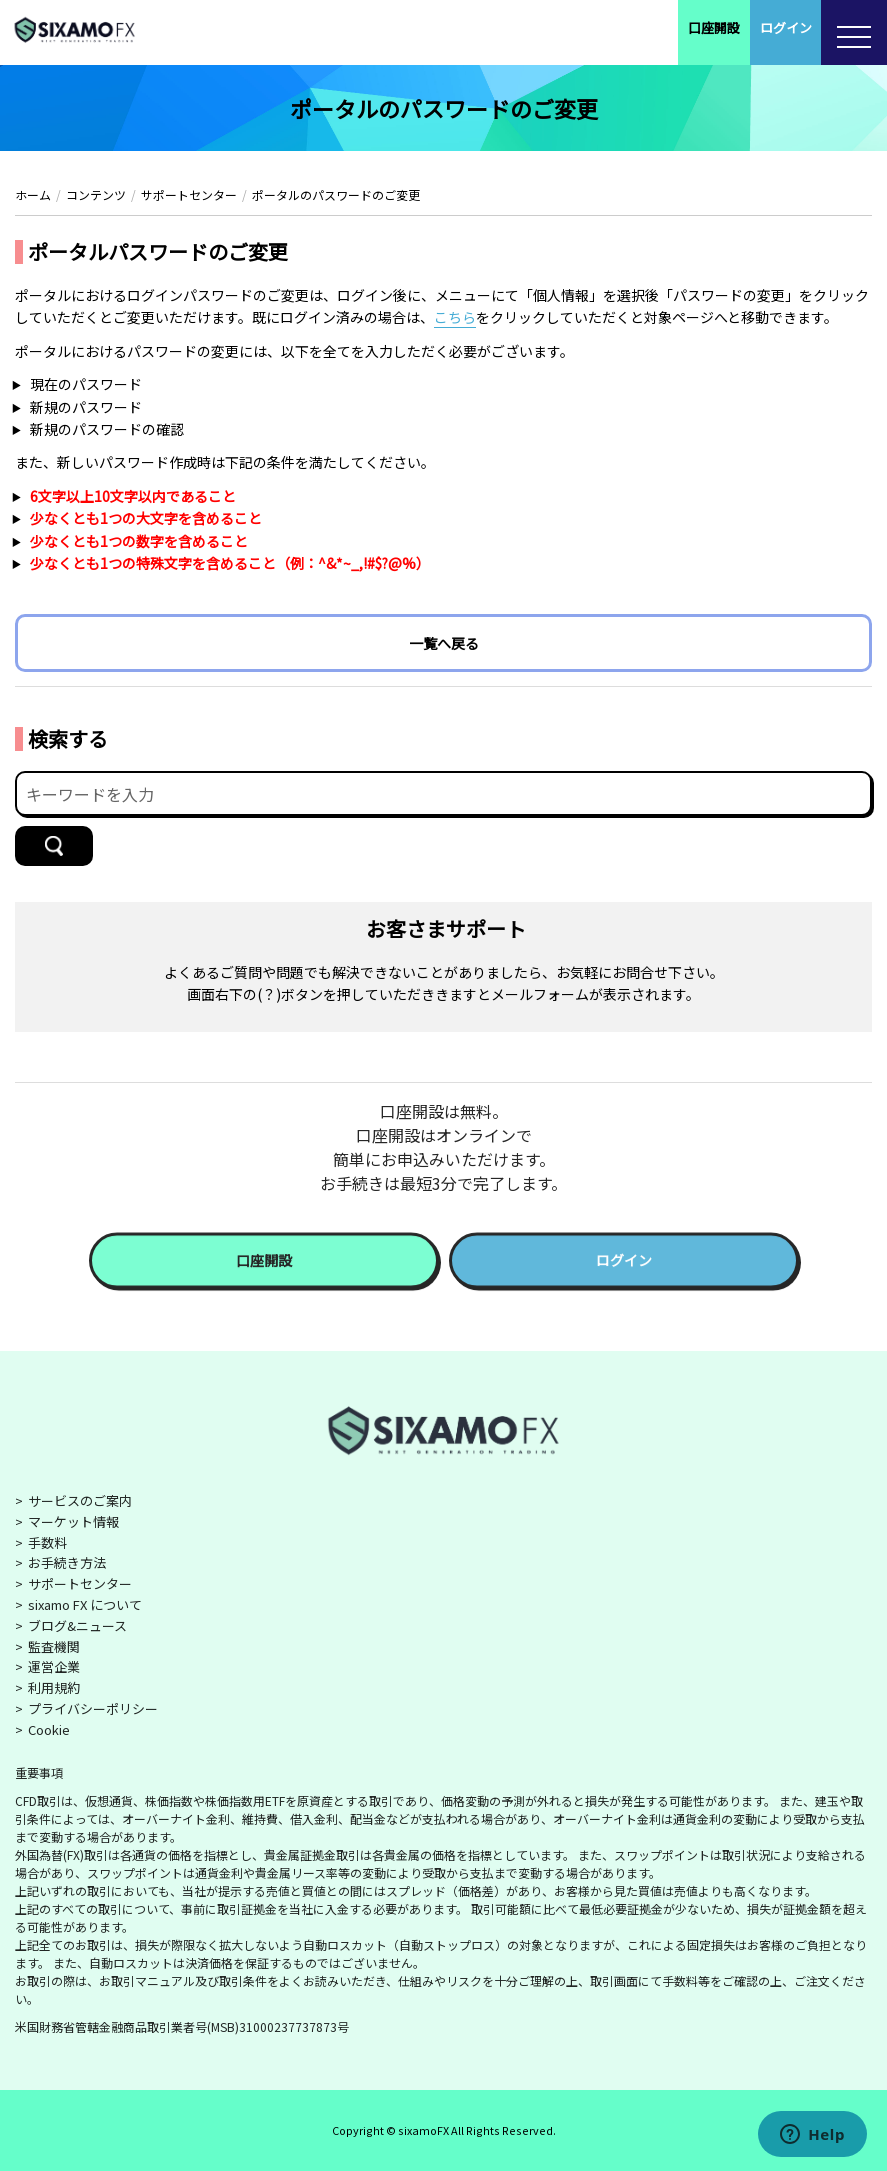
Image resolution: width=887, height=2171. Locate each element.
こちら (455, 317)
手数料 (47, 1542)
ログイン (786, 27)
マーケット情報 (73, 1521)
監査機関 (54, 1646)
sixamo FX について (85, 1604)
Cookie (49, 1729)
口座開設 (714, 27)
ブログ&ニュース (77, 1625)
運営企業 (54, 1666)
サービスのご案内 (80, 1500)
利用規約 (54, 1687)
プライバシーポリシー (93, 1708)
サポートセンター (80, 1583)
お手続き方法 (67, 1562)
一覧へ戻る (444, 643)
